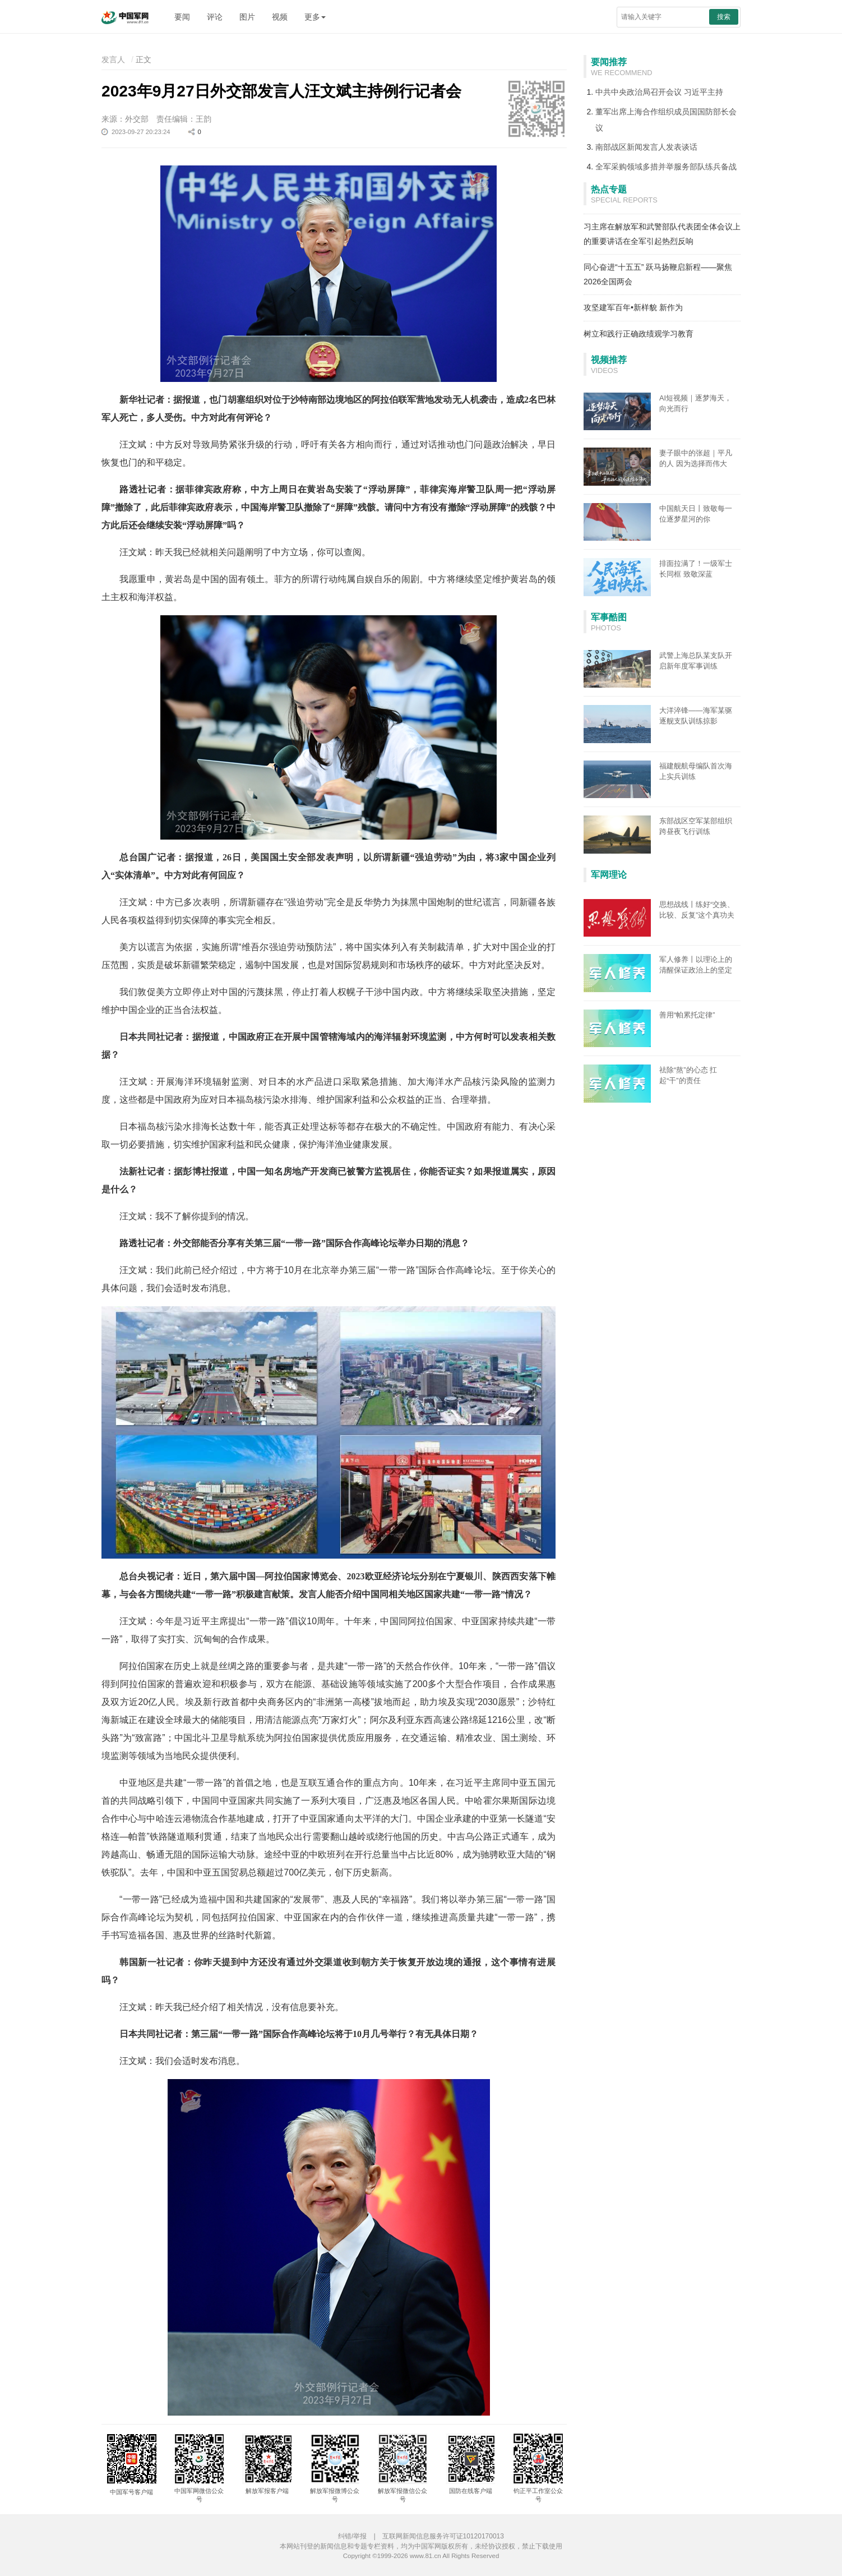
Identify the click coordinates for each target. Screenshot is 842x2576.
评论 (215, 16)
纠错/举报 (352, 2536)
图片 (247, 16)
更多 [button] (315, 16)
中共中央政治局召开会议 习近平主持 (659, 91)
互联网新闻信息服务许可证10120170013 (443, 2536)
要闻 (182, 16)
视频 (280, 16)
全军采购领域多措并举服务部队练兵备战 (666, 166)
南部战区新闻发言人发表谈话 (646, 146)
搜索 (723, 17)
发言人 (113, 59)
